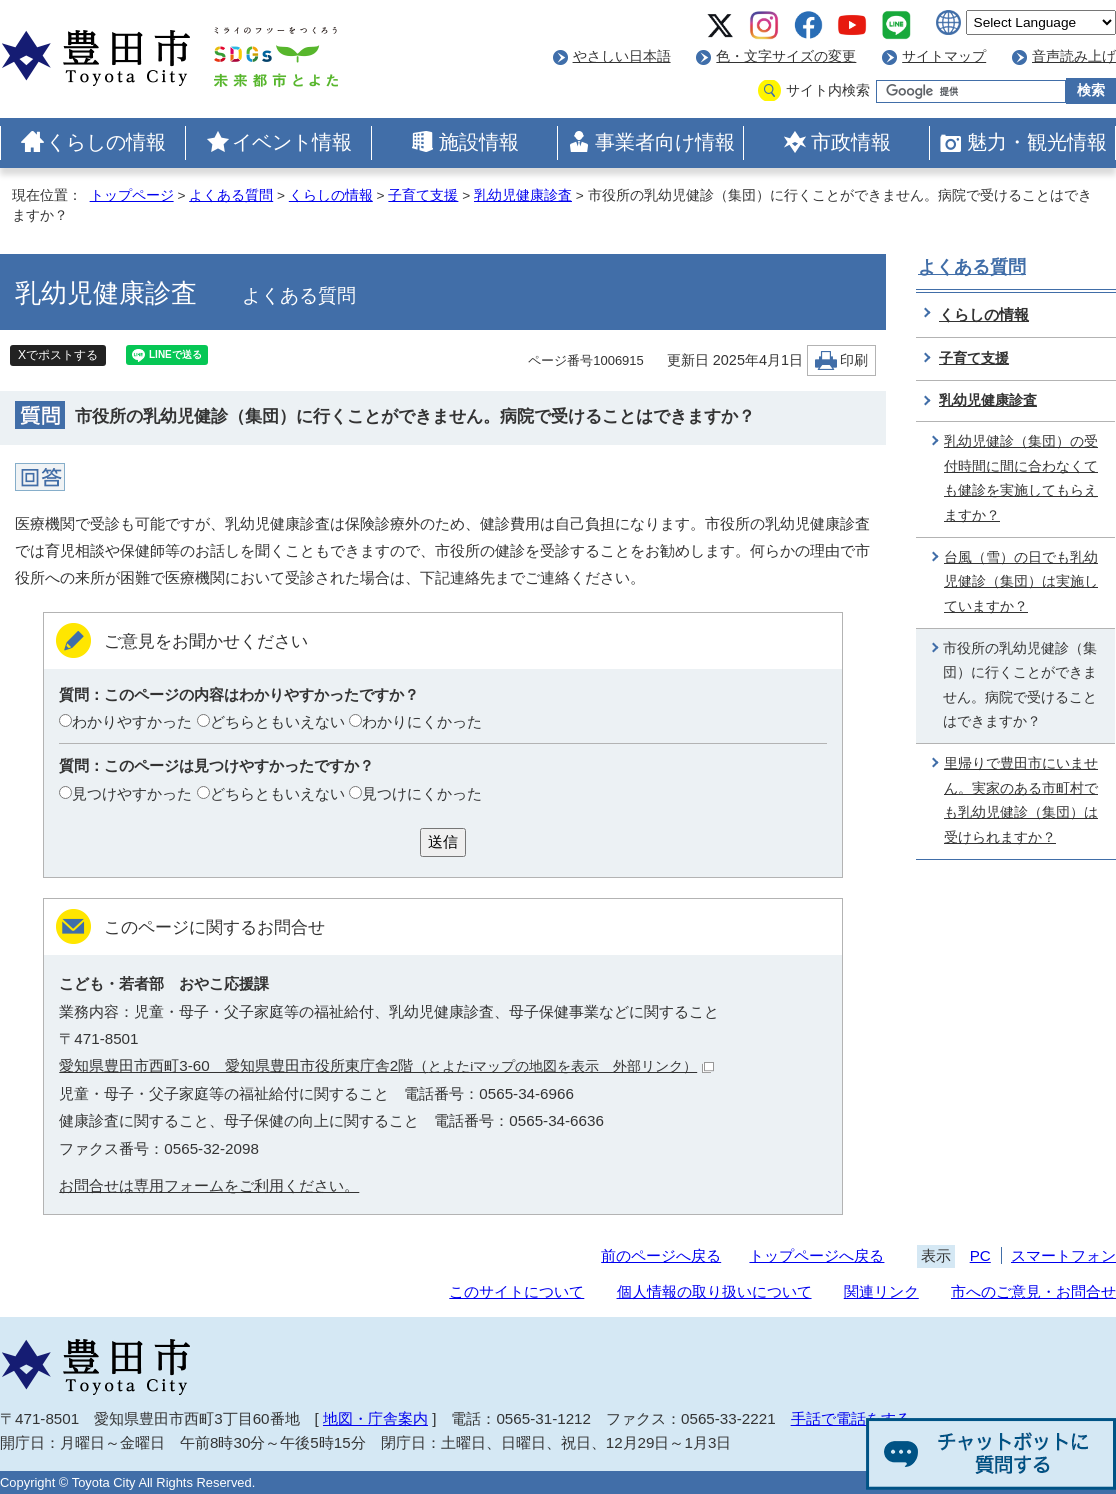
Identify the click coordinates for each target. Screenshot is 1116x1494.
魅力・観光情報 (1037, 142)
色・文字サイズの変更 (786, 56)
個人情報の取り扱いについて (714, 1291)
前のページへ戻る (661, 1255)
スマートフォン (1063, 1255)
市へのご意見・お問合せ (1033, 1291)
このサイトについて (516, 1291)
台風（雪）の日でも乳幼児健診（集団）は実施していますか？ (1021, 582)
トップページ (132, 195)
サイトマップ (944, 56)
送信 (443, 841)
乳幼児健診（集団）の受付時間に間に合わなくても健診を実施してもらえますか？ (1021, 478)
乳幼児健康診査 (523, 195)
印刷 (854, 360)
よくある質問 (231, 195)
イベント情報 (292, 142)
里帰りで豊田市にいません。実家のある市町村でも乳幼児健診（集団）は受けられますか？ (1021, 800)
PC (980, 1255)
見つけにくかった (422, 793)
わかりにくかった (422, 721)
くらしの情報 (106, 142)
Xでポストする (58, 355)
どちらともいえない (277, 721)
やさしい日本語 (622, 56)
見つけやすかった (132, 793)
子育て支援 (423, 195)
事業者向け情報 (665, 142)
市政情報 (851, 142)
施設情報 (479, 142)
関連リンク (881, 1291)
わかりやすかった (132, 721)
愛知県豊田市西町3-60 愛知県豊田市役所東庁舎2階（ (386, 1065)
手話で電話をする (851, 1418)
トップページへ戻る (816, 1255)
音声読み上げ (1074, 56)
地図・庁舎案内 (375, 1418)
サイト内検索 (828, 90)
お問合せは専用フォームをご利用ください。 (209, 1185)
